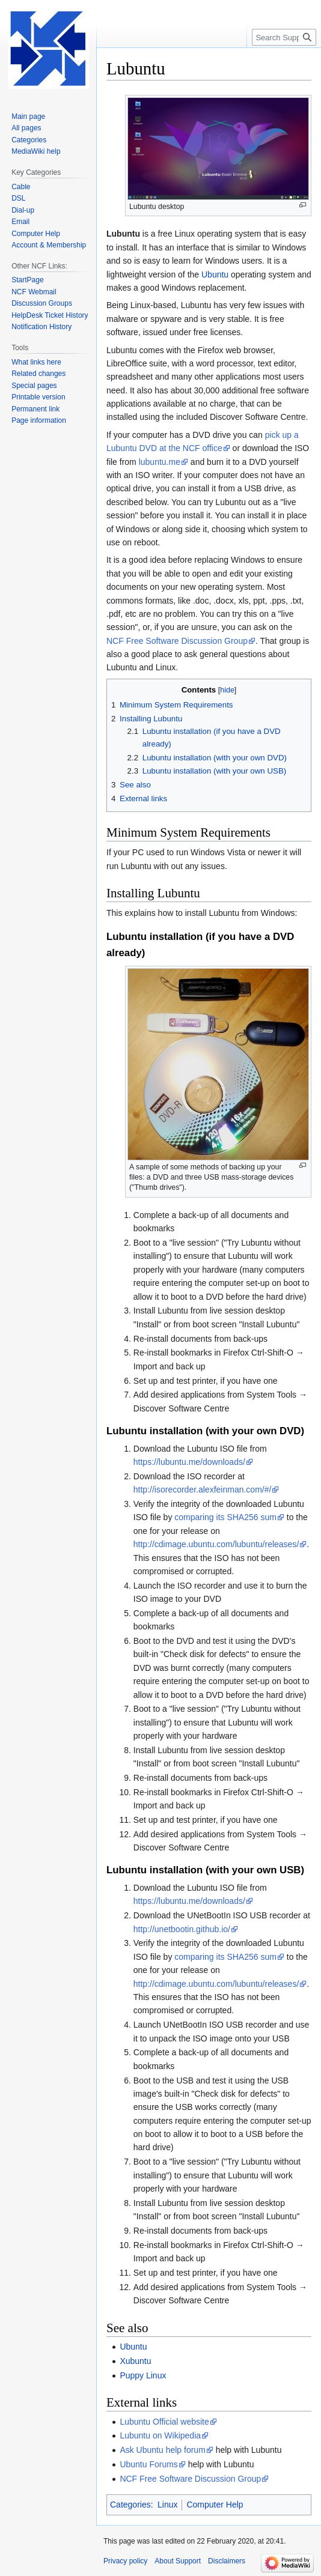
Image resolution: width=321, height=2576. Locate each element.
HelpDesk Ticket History (49, 315)
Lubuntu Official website (164, 2421)
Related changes (38, 373)
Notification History (41, 327)
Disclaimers (226, 2561)
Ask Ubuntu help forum (162, 2450)
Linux (167, 2504)
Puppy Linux (143, 2375)
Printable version (38, 397)
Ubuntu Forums (148, 2464)
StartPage (27, 280)
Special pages (34, 385)
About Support (177, 2561)
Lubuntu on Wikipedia (160, 2435)
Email (20, 221)
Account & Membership (48, 245)
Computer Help (214, 2504)
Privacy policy (125, 2561)
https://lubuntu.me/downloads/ (189, 1462)
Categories (130, 2504)
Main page (28, 116)
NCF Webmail (33, 292)
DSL (18, 198)
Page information (38, 420)
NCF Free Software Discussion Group (177, 641)
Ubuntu (214, 274)
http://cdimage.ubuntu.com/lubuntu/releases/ (216, 1544)
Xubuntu (135, 2361)
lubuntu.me (159, 462)
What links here (36, 362)
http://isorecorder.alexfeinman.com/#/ (202, 1489)
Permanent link (35, 409)
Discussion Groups (41, 303)
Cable (20, 187)
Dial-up (22, 210)
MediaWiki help (35, 151)
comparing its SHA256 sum (225, 1517)
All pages (26, 128)
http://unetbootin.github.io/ (181, 1929)
